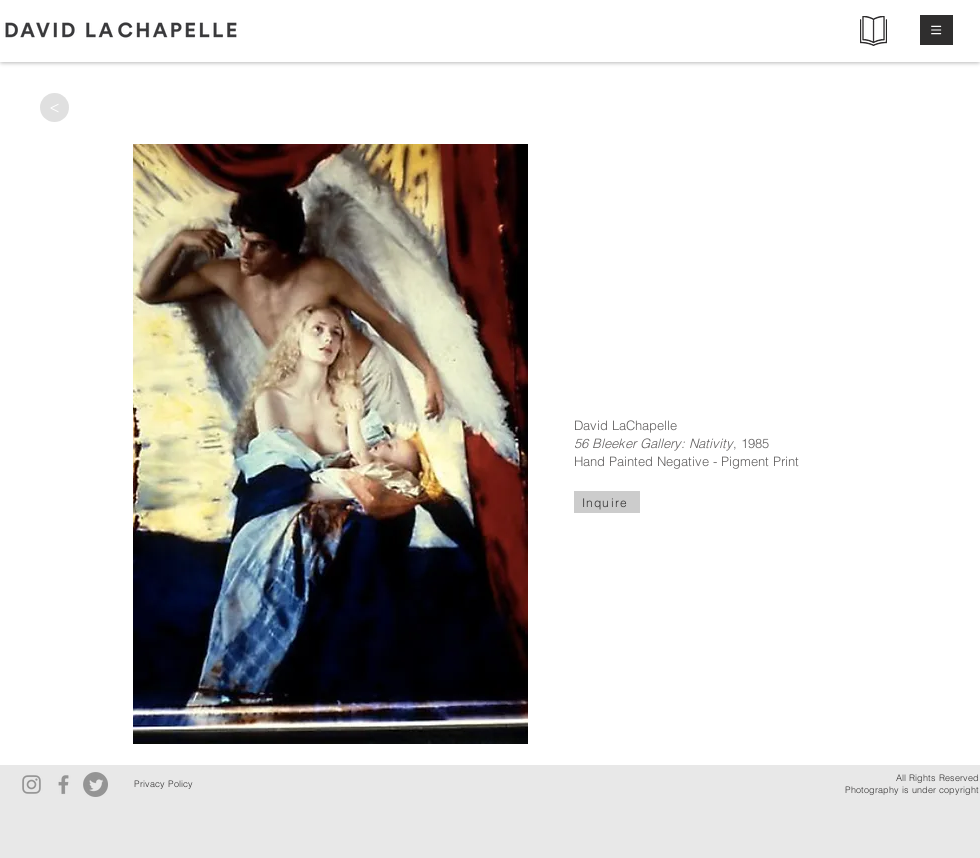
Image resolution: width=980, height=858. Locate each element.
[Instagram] (31, 784)
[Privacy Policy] (163, 784)
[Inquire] (607, 502)
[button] (936, 30)
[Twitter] (95, 784)
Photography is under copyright (912, 789)
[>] (54, 107)
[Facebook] (63, 784)
